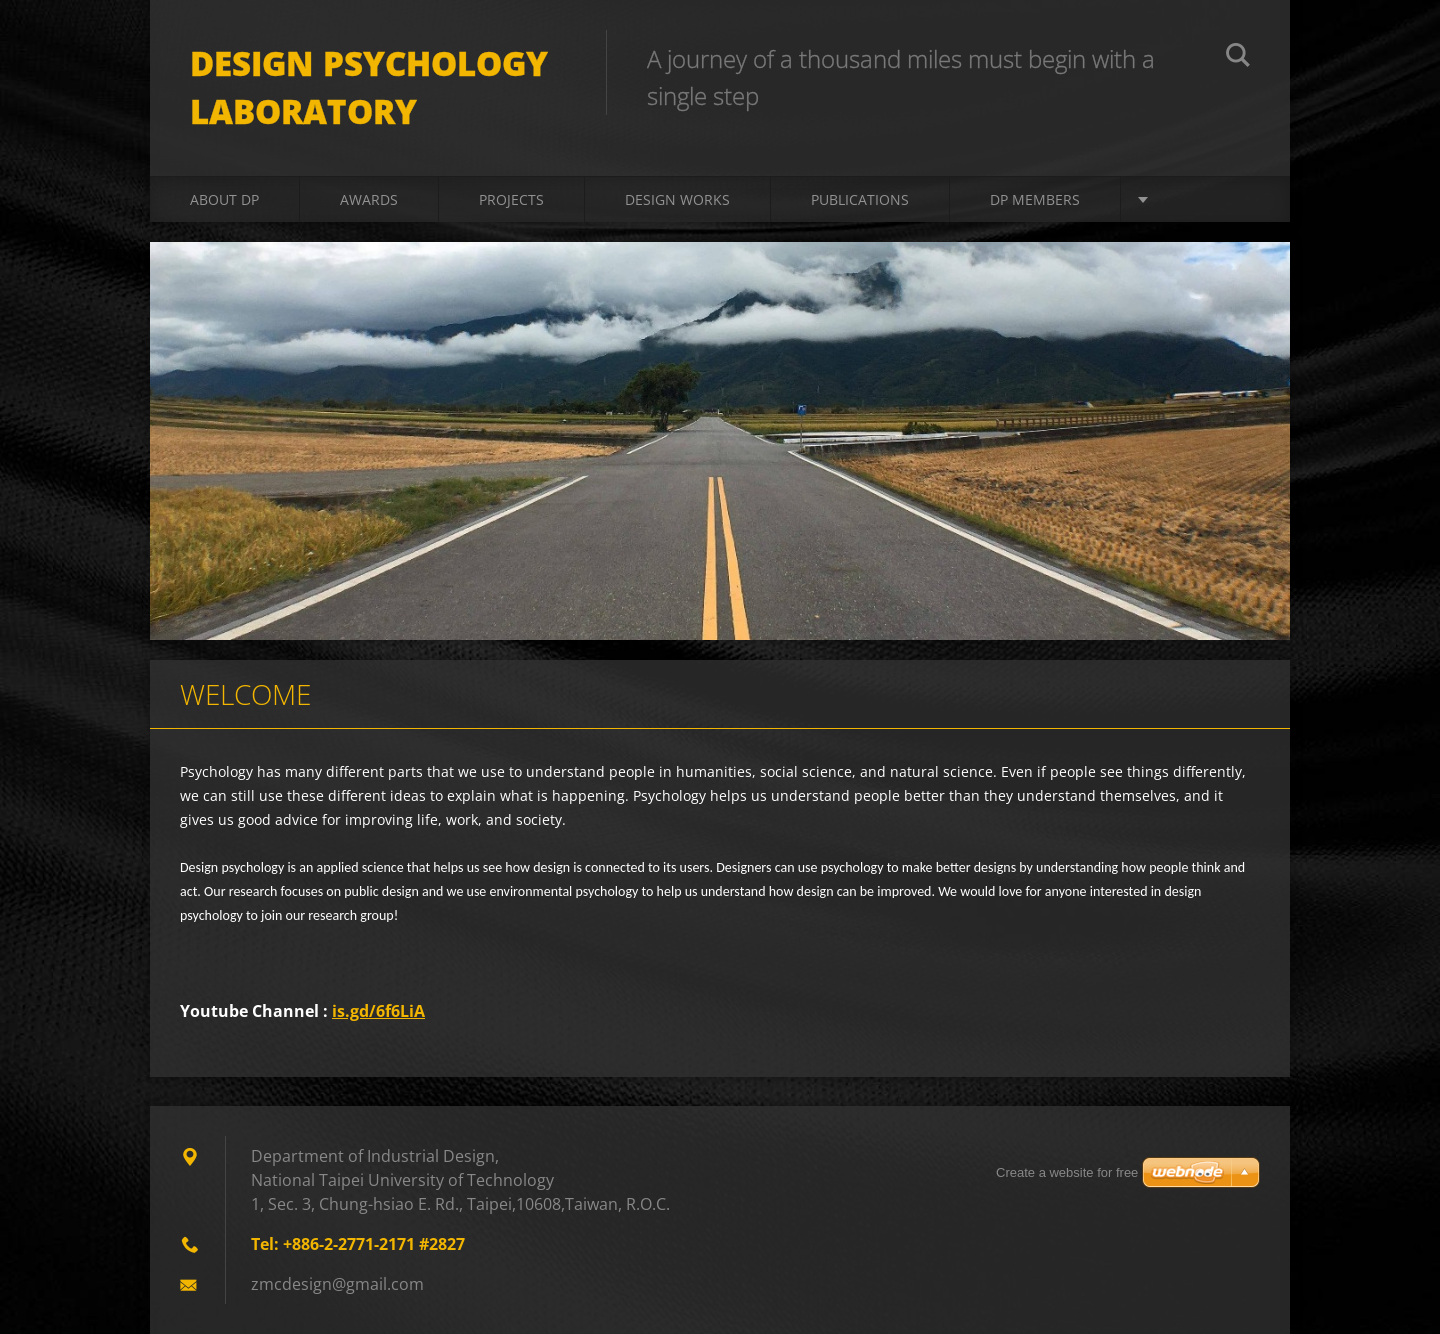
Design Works (677, 199)
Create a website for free (1067, 1172)
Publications (860, 199)
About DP (224, 199)
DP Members (1035, 199)
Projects (511, 199)
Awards (369, 199)
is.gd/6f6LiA (378, 1011)
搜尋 (1238, 58)
